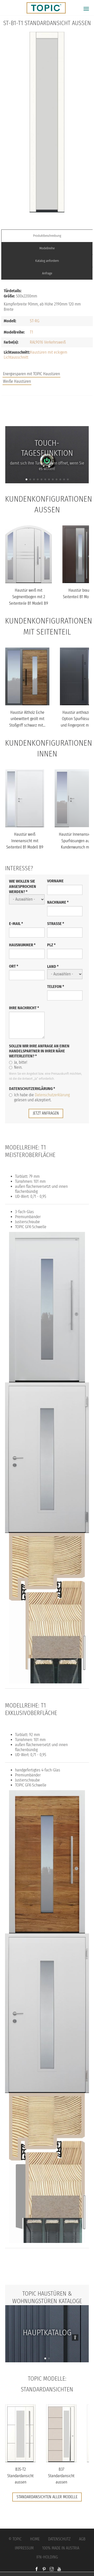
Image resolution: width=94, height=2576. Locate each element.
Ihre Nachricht (24, 1007)
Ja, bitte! (18, 1062)
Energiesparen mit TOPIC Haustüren (31, 373)
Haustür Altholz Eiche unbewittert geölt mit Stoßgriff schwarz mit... (27, 719)
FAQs (47, 416)
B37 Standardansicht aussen (61, 2475)
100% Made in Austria (60, 2548)
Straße (55, 923)
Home (35, 2539)
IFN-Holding (47, 2557)
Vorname (55, 881)
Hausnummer (22, 945)
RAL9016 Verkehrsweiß (48, 342)
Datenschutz (59, 2539)
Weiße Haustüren (17, 381)
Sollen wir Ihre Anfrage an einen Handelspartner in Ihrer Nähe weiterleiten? (39, 1051)
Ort (13, 966)
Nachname (58, 902)
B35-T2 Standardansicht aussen (20, 2475)
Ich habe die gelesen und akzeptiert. (39, 1097)
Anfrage (47, 273)
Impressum (24, 2548)
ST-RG (34, 321)
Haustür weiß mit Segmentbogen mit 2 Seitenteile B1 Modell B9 (28, 596)
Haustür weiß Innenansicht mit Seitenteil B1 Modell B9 (24, 840)
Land (53, 966)
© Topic (15, 2539)
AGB (82, 2539)
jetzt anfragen (46, 1113)
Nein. (15, 1067)
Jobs (47, 406)
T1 (31, 332)
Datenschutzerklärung (32, 1088)
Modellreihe (47, 248)
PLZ (51, 945)
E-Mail (16, 923)
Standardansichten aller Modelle (47, 2496)
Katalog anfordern (47, 261)
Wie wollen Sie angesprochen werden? (22, 886)
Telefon (55, 986)
